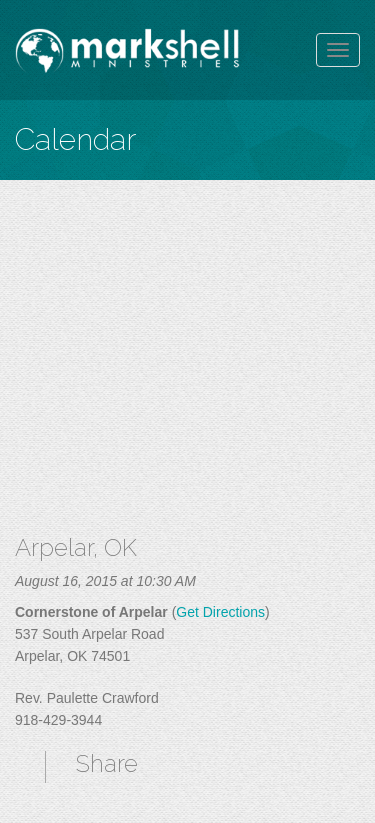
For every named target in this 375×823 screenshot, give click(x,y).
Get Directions (220, 612)
